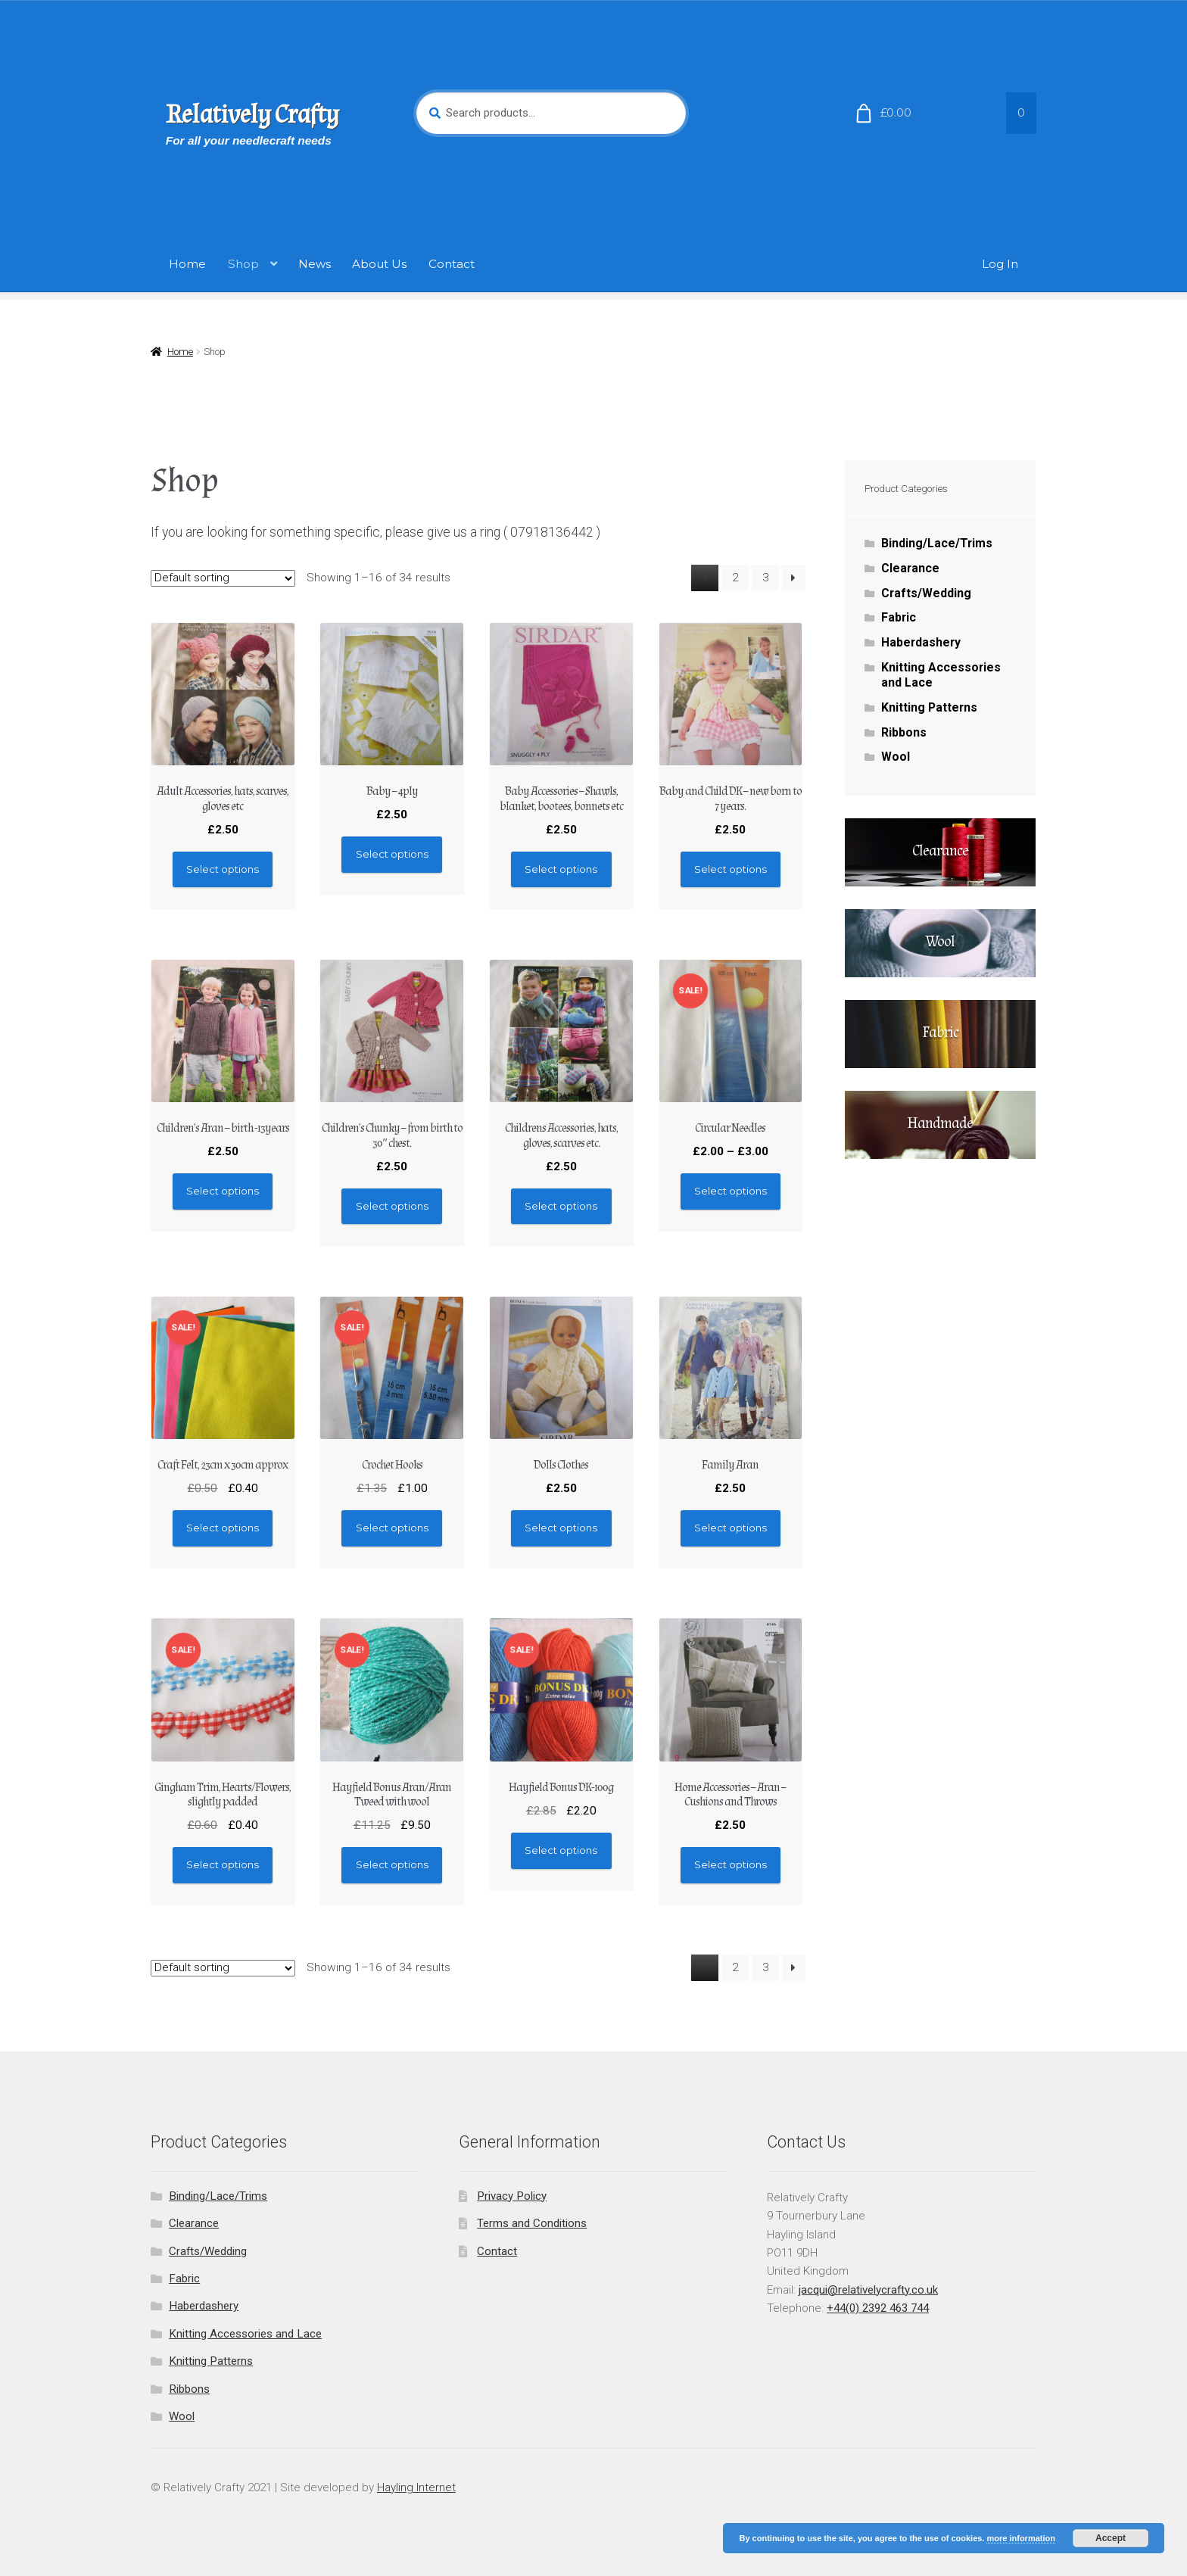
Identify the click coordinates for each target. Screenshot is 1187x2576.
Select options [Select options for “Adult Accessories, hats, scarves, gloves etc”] (222, 869)
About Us (379, 264)
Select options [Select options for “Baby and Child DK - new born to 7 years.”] (730, 869)
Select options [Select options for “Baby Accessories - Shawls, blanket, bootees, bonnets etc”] (561, 869)
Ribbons (904, 732)
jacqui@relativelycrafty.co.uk (868, 2290)
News (314, 264)
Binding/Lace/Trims (936, 543)
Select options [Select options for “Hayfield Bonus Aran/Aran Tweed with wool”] (392, 1864)
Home (187, 264)
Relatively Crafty (252, 115)
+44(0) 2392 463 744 (878, 2308)
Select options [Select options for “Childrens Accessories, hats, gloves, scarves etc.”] (561, 1206)
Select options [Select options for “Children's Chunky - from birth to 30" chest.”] (392, 1206)
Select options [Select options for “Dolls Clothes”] (561, 1528)
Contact (451, 264)
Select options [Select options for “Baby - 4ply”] (392, 854)
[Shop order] (223, 578)
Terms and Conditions (532, 2223)
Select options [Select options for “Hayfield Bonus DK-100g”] (561, 1850)
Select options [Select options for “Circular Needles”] (730, 1191)
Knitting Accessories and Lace (245, 2334)
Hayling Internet (416, 2487)
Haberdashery (921, 642)
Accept (1110, 2538)
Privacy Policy (512, 2196)
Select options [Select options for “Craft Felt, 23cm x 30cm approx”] (222, 1528)
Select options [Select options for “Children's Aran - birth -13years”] (222, 1191)
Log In (1000, 264)
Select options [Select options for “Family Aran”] (730, 1528)
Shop (243, 264)
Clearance (910, 568)
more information (1020, 2538)
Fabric (898, 617)
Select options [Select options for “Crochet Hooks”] (392, 1528)
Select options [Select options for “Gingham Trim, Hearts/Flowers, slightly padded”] (222, 1864)
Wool (895, 756)
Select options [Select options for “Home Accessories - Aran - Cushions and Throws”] (730, 1864)
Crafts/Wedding (926, 593)
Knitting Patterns (929, 707)
